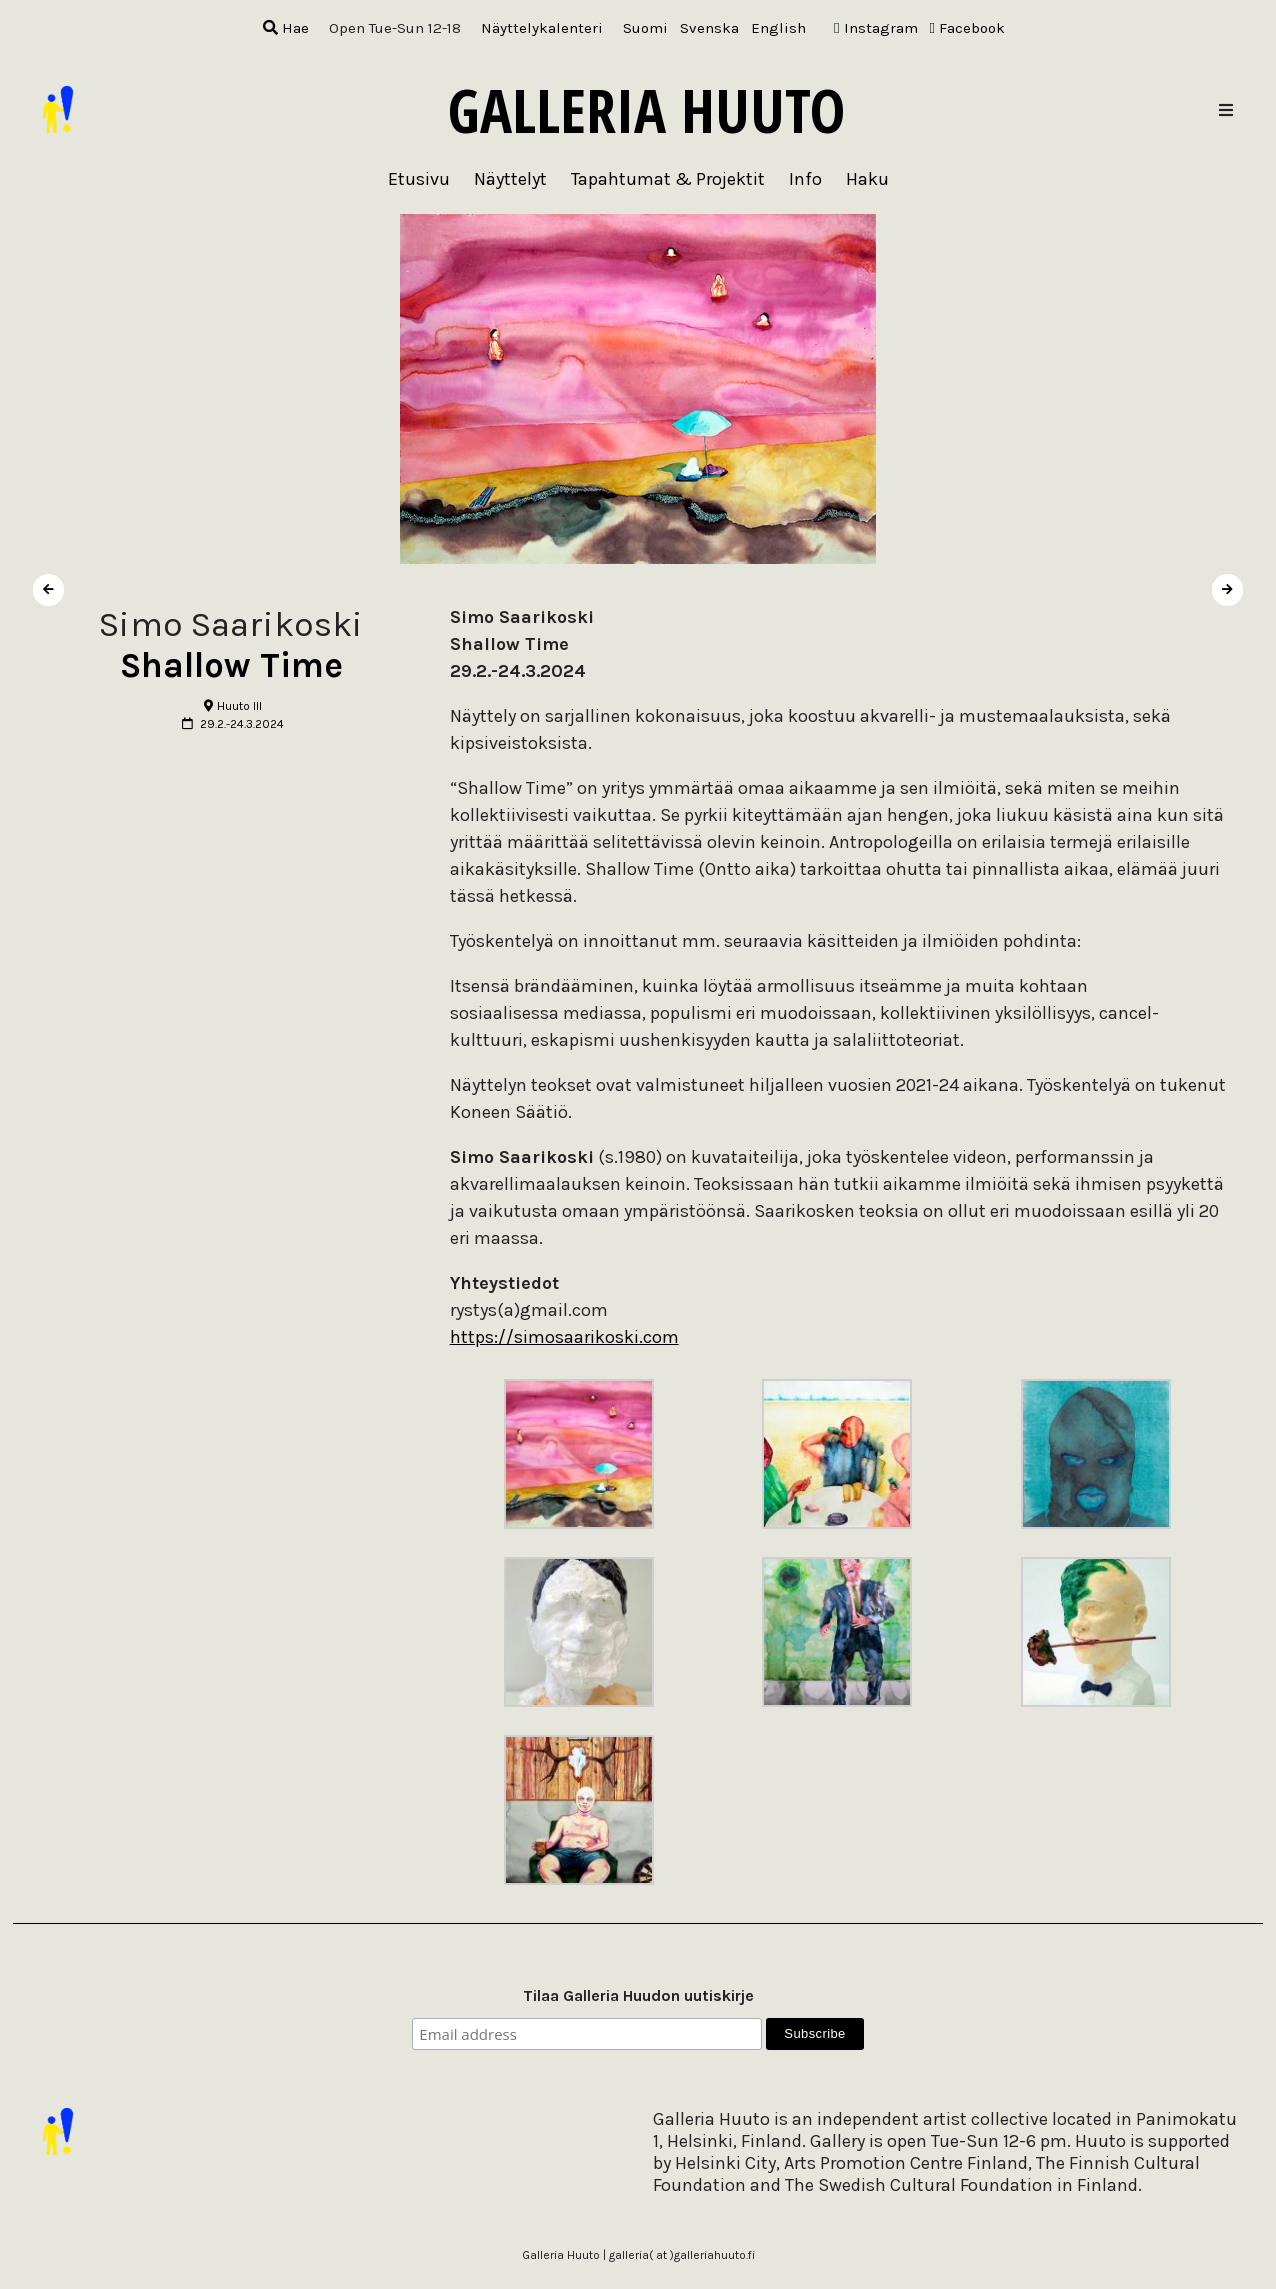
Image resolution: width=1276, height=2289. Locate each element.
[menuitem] (645, 28)
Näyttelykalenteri (542, 28)
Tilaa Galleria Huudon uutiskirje (638, 1995)
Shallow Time (231, 665)
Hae (286, 28)
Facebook (967, 28)
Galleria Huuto (646, 110)
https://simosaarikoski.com (564, 1337)
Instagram (875, 28)
